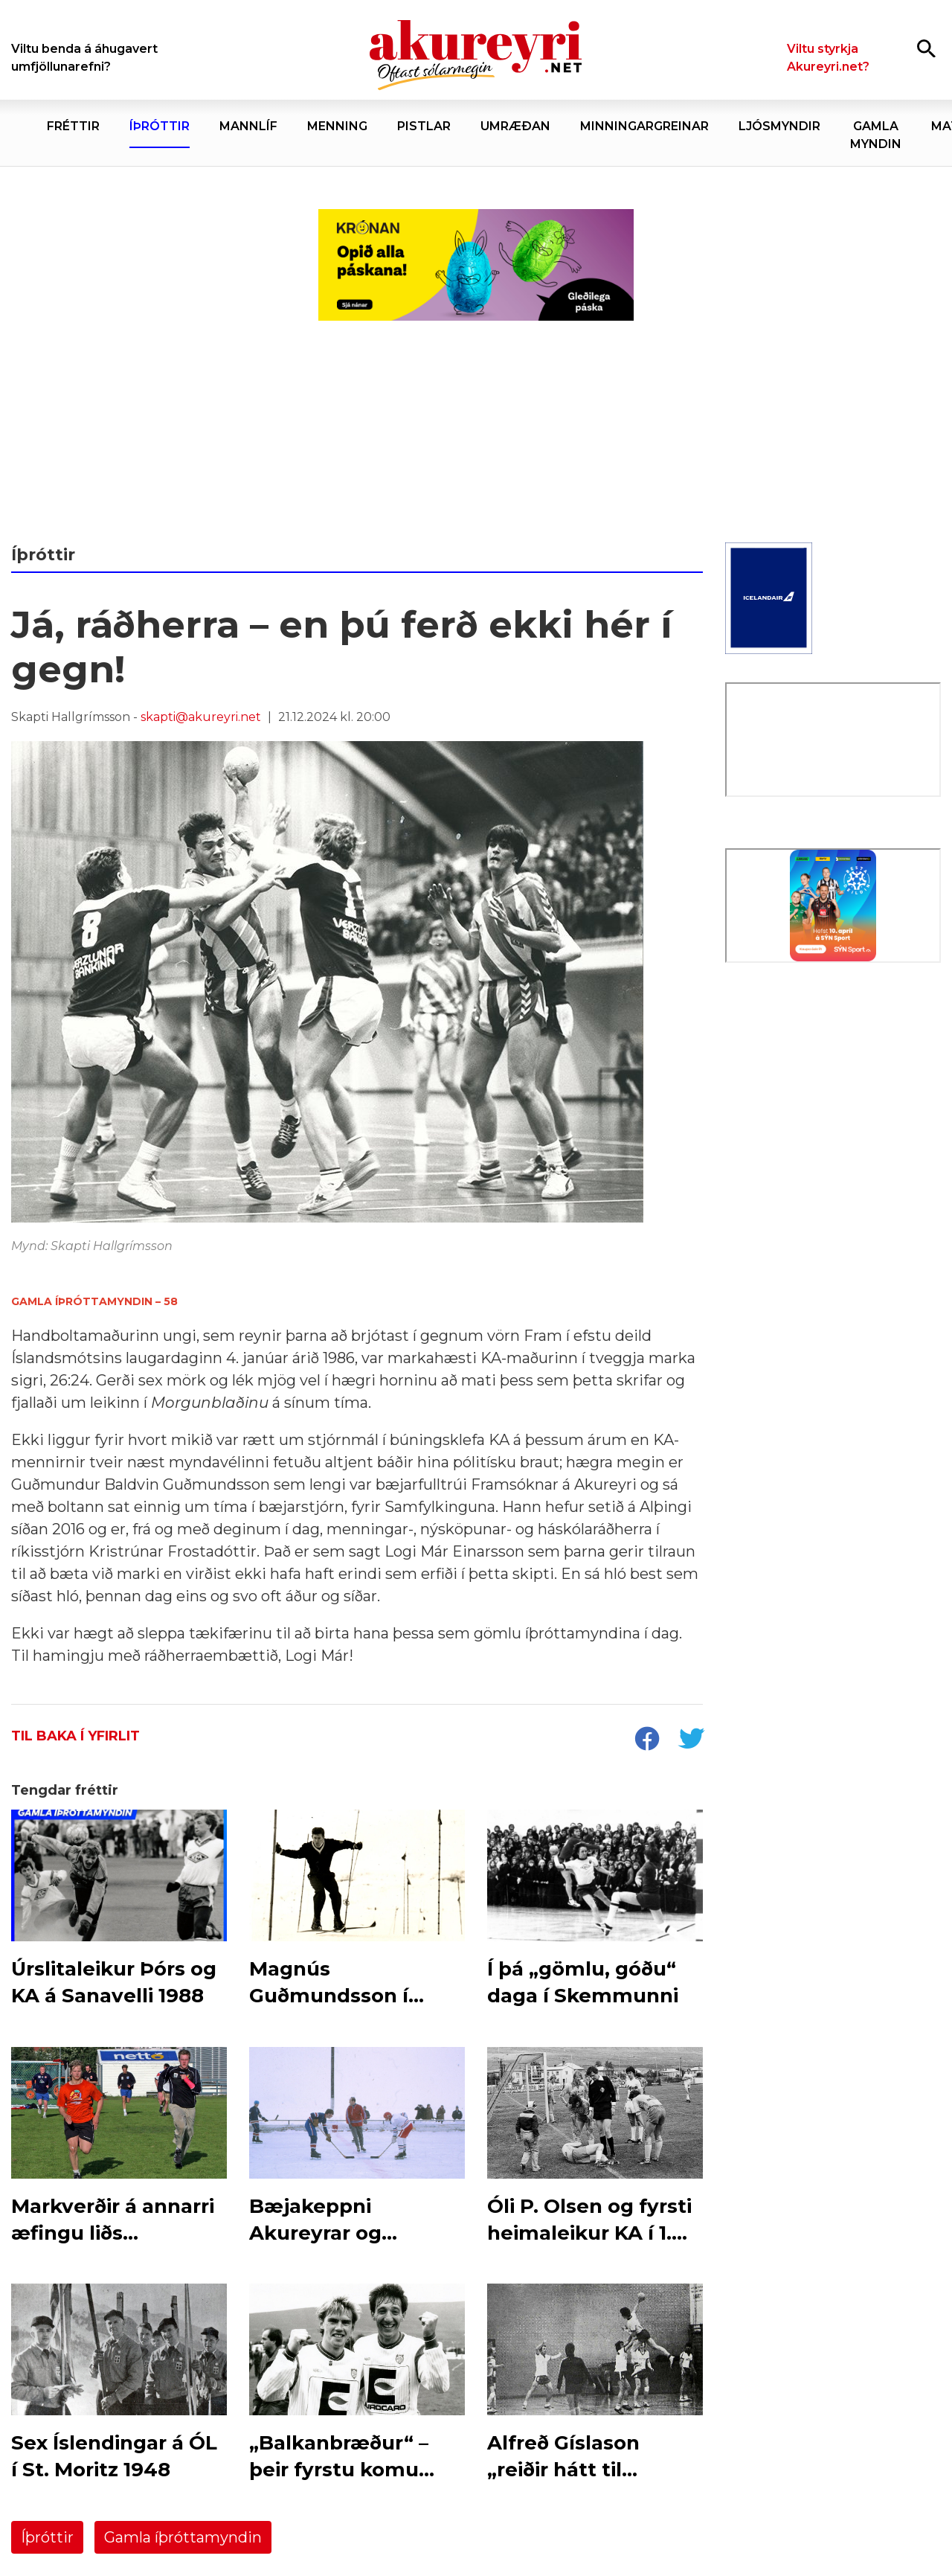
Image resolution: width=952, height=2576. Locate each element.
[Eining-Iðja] (833, 1094)
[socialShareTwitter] (691, 1740)
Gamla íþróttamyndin (183, 2537)
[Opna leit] (926, 48)
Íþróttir (47, 2537)
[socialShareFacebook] (646, 1740)
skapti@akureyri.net (201, 717)
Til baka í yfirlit (75, 1736)
